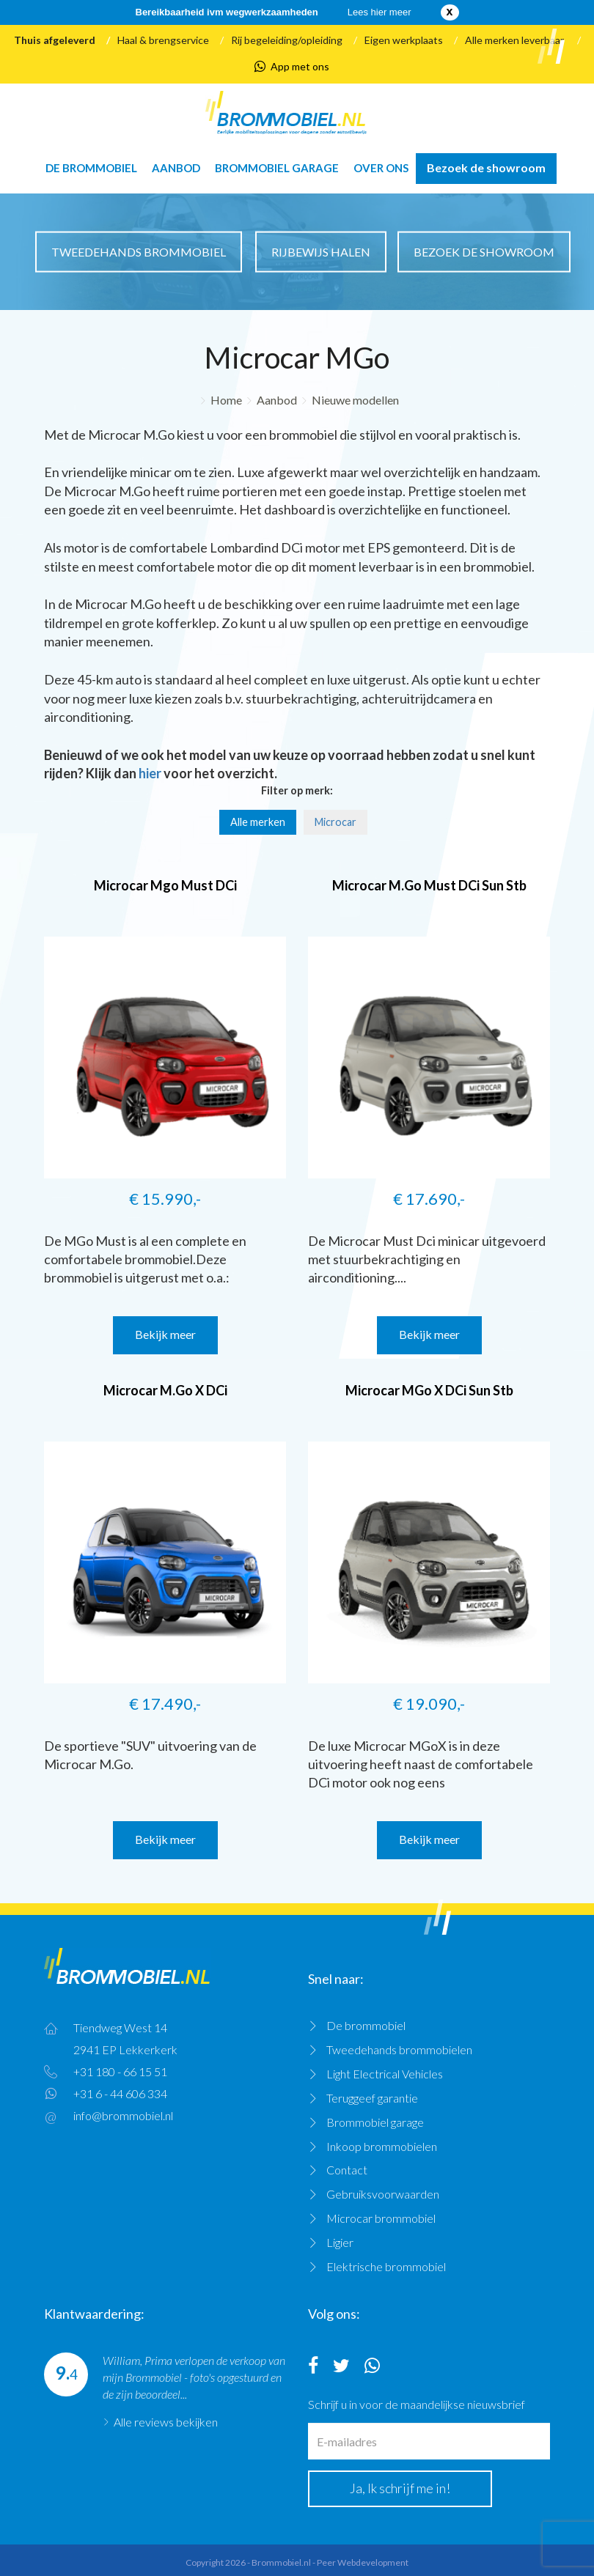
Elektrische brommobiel (386, 2266)
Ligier (339, 2242)
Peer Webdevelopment (362, 2562)
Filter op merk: (297, 790)
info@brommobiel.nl (123, 2115)
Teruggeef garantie (372, 2098)
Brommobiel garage (277, 167)
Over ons (380, 167)
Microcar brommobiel (381, 2218)
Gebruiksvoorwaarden (382, 2194)
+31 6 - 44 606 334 (120, 2093)
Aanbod (176, 167)
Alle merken (257, 822)
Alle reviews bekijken (166, 2422)
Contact (346, 2170)
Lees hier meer (379, 12)
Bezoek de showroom (486, 167)
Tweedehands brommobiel (138, 251)
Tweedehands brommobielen (399, 2049)
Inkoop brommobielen (381, 2146)
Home (226, 400)
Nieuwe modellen (355, 400)
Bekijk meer (165, 1334)
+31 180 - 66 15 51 (120, 2071)
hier (150, 773)
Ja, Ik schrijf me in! (400, 2488)
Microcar (335, 822)
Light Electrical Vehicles (384, 2074)
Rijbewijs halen (320, 251)
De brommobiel (91, 167)
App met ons (292, 66)
